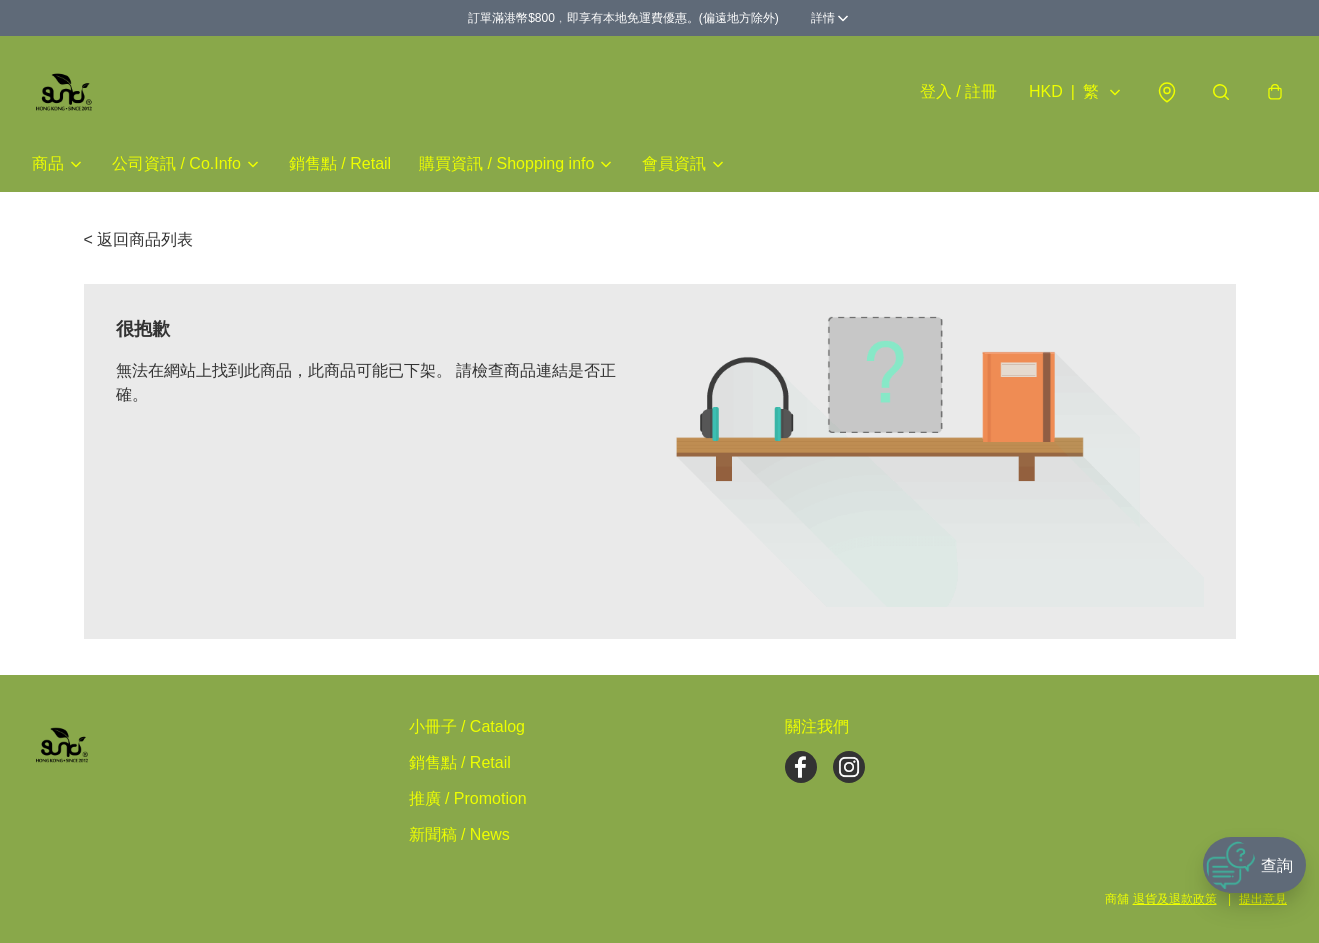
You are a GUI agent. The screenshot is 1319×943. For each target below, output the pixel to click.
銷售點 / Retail (340, 163)
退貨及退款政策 (1175, 899)
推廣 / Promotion (468, 798)
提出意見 (1263, 899)
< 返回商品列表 (139, 239)
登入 (958, 91)
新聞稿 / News (459, 834)
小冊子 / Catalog (467, 726)
